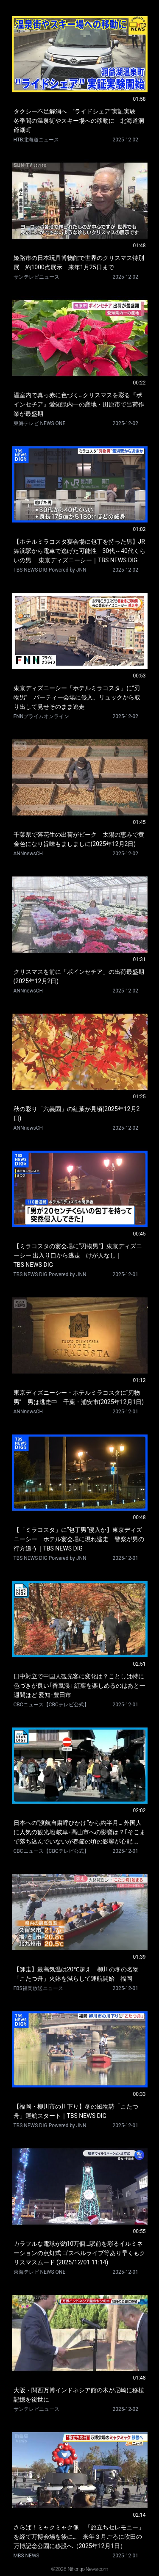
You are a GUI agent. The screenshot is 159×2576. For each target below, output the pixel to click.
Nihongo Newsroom (87, 2569)
